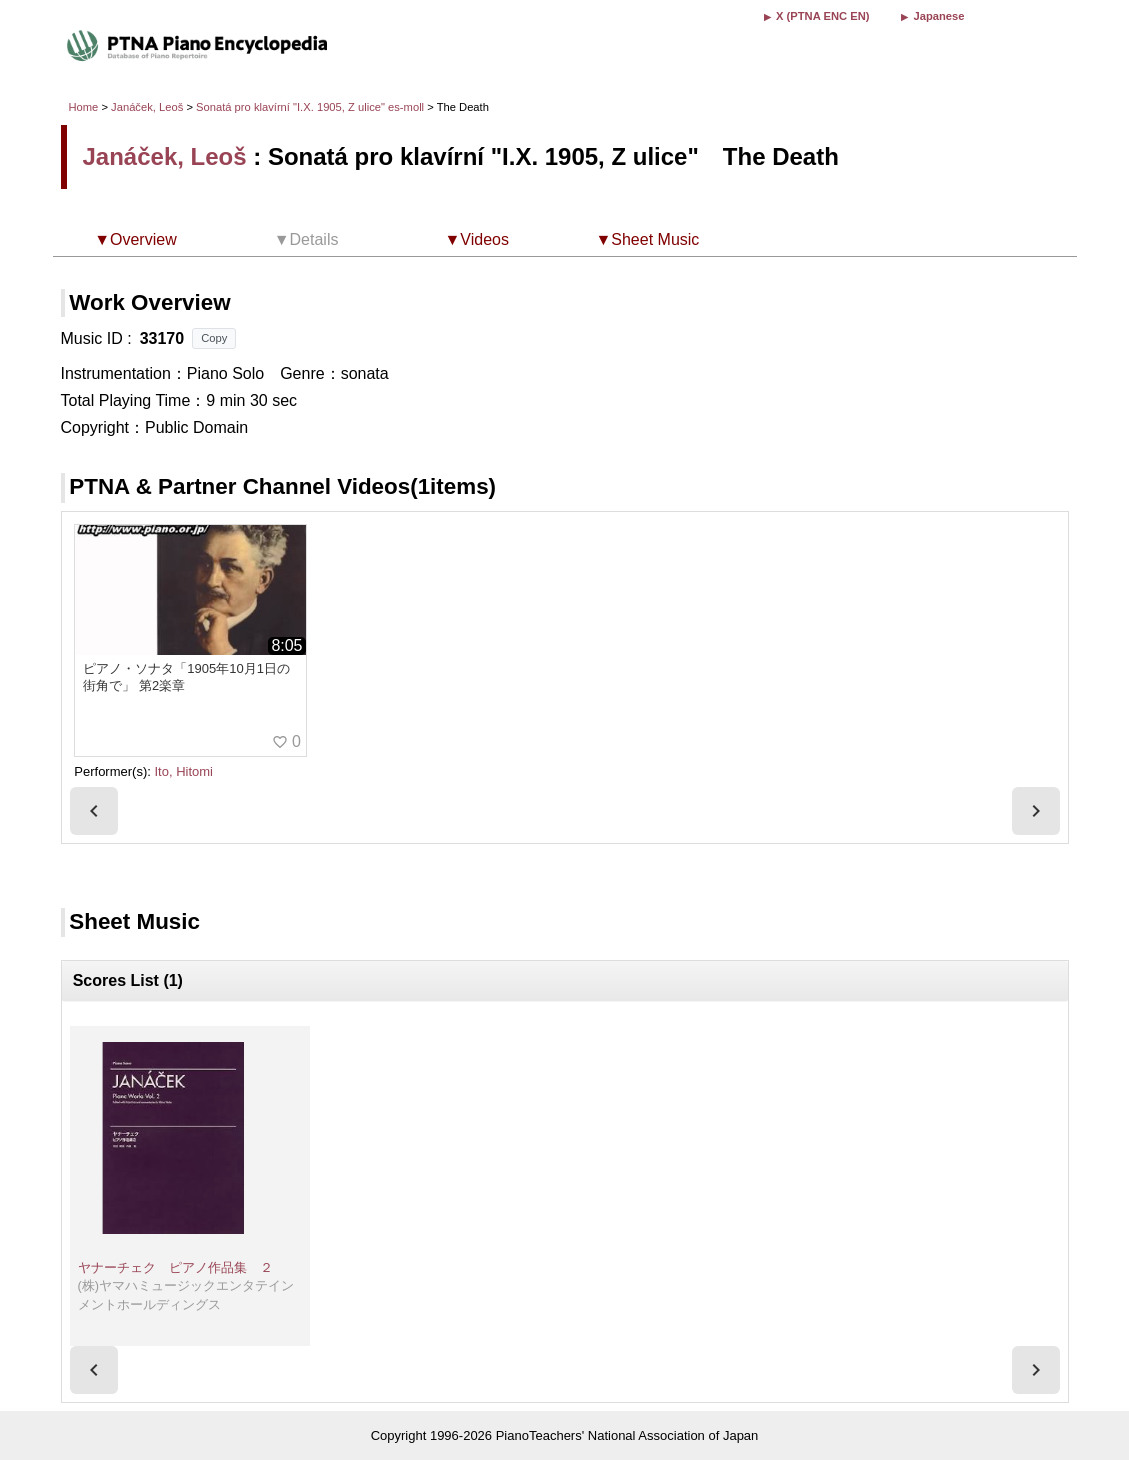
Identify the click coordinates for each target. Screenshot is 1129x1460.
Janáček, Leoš (147, 107)
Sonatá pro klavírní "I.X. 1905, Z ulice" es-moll (310, 107)
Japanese (938, 16)
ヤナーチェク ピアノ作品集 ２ (175, 1267)
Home (84, 107)
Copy (214, 338)
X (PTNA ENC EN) (822, 16)
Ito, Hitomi (183, 771)
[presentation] (94, 811)
